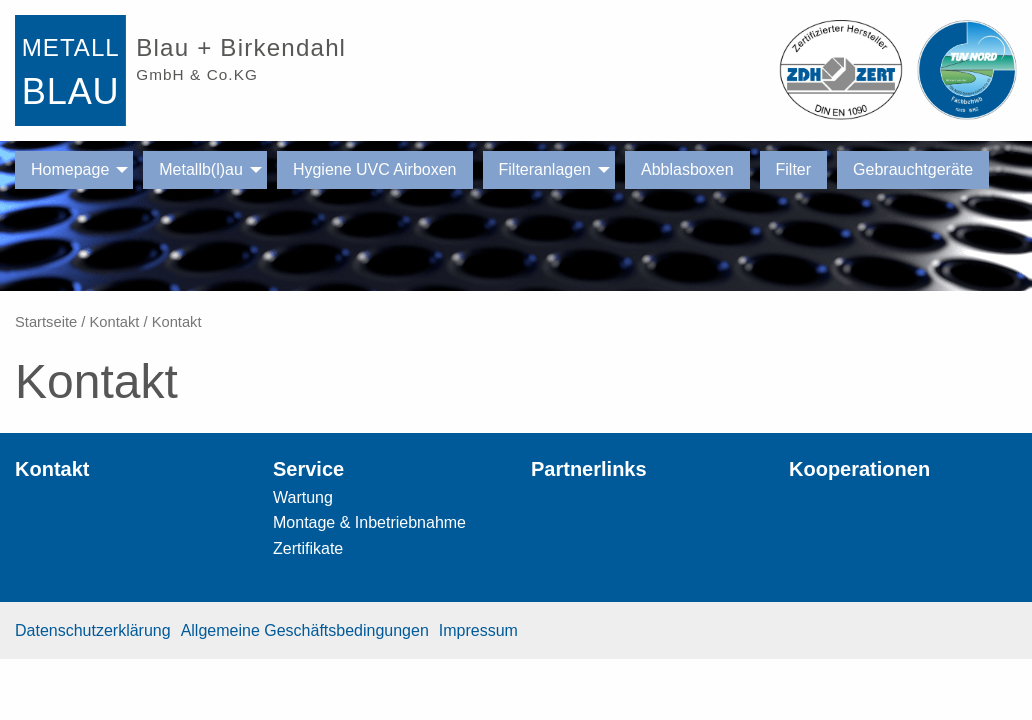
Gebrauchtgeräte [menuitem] (913, 169)
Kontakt (114, 322)
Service (308, 469)
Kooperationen (859, 469)
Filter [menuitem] (794, 169)
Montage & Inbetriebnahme (369, 522)
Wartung (303, 497)
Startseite (46, 322)
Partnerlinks (589, 469)
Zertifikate (308, 548)
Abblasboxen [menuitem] (687, 169)
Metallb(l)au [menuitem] (201, 169)
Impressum (478, 630)
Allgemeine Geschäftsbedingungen (305, 630)
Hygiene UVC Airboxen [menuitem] (375, 169)
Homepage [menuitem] (70, 169)
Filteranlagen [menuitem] (545, 169)
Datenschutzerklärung (93, 630)
